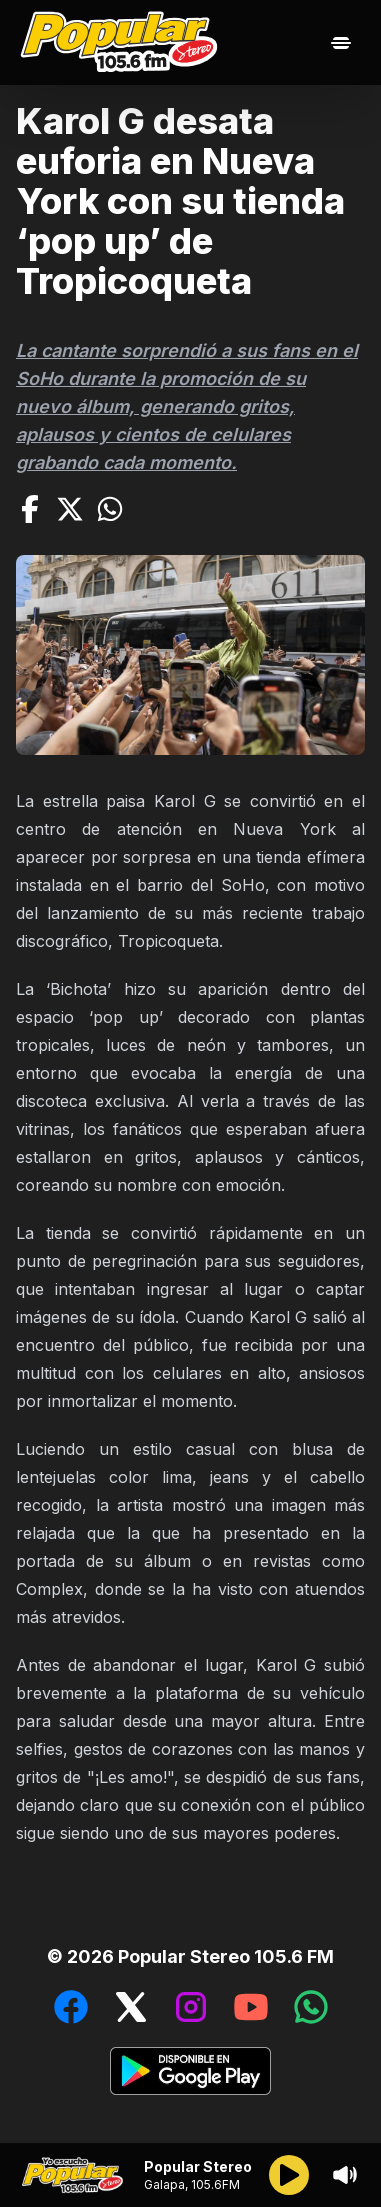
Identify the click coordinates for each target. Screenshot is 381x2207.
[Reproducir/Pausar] (289, 2175)
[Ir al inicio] (124, 42)
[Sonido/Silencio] (345, 2175)
